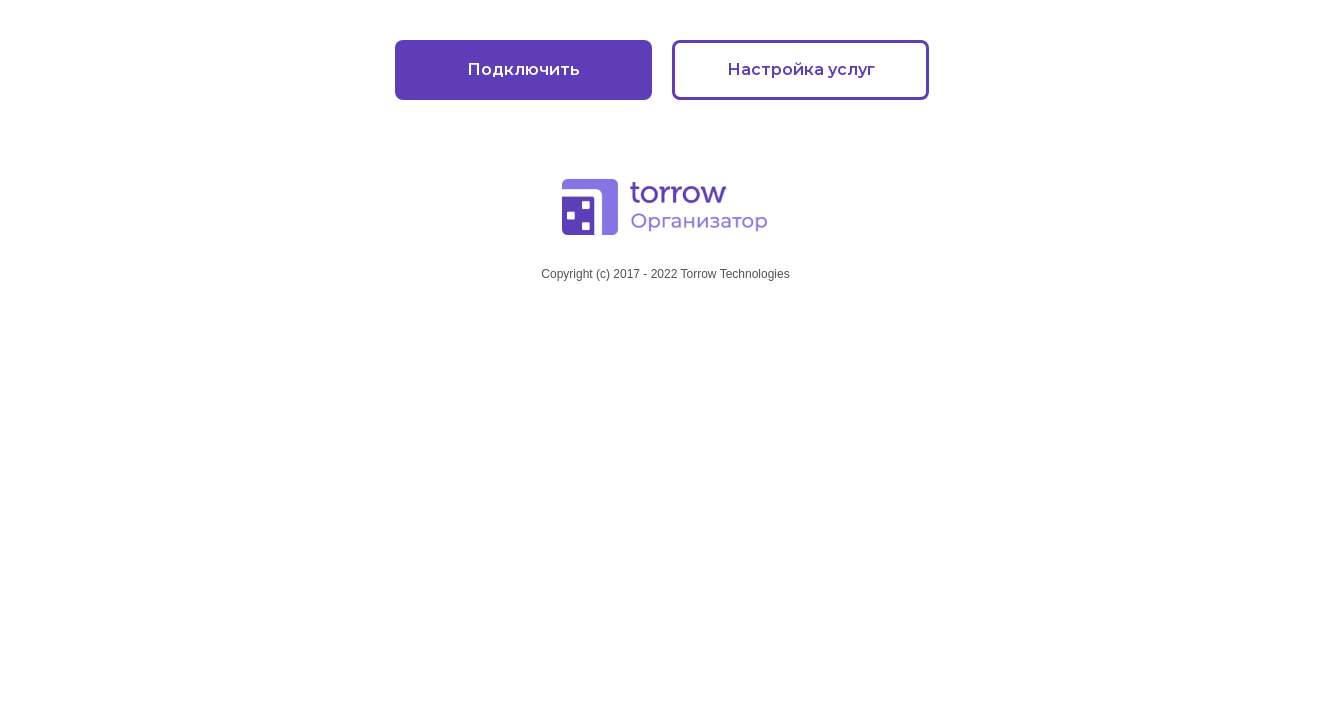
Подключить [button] (523, 69)
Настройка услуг (801, 69)
